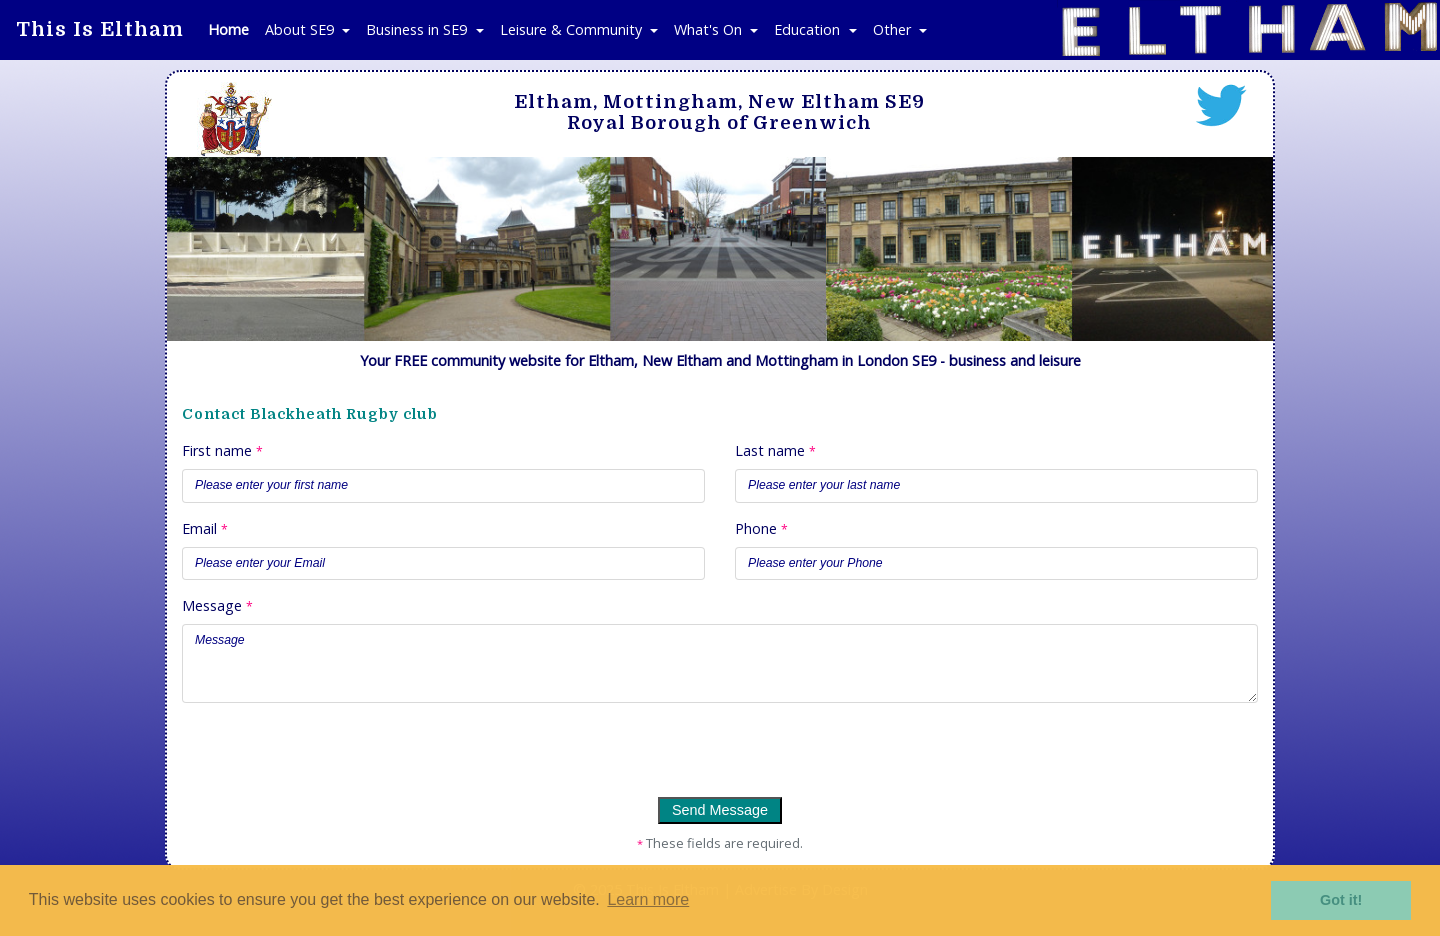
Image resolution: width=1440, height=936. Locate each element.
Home (228, 29)
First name (222, 450)
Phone (761, 528)
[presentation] (319, 758)
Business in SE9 (418, 29)
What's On (710, 29)
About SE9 (301, 29)
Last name (775, 450)
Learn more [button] (648, 899)
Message (217, 605)
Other (894, 29)
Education (809, 29)
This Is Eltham (100, 29)
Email (205, 528)
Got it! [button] (1341, 900)
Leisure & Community (573, 29)
